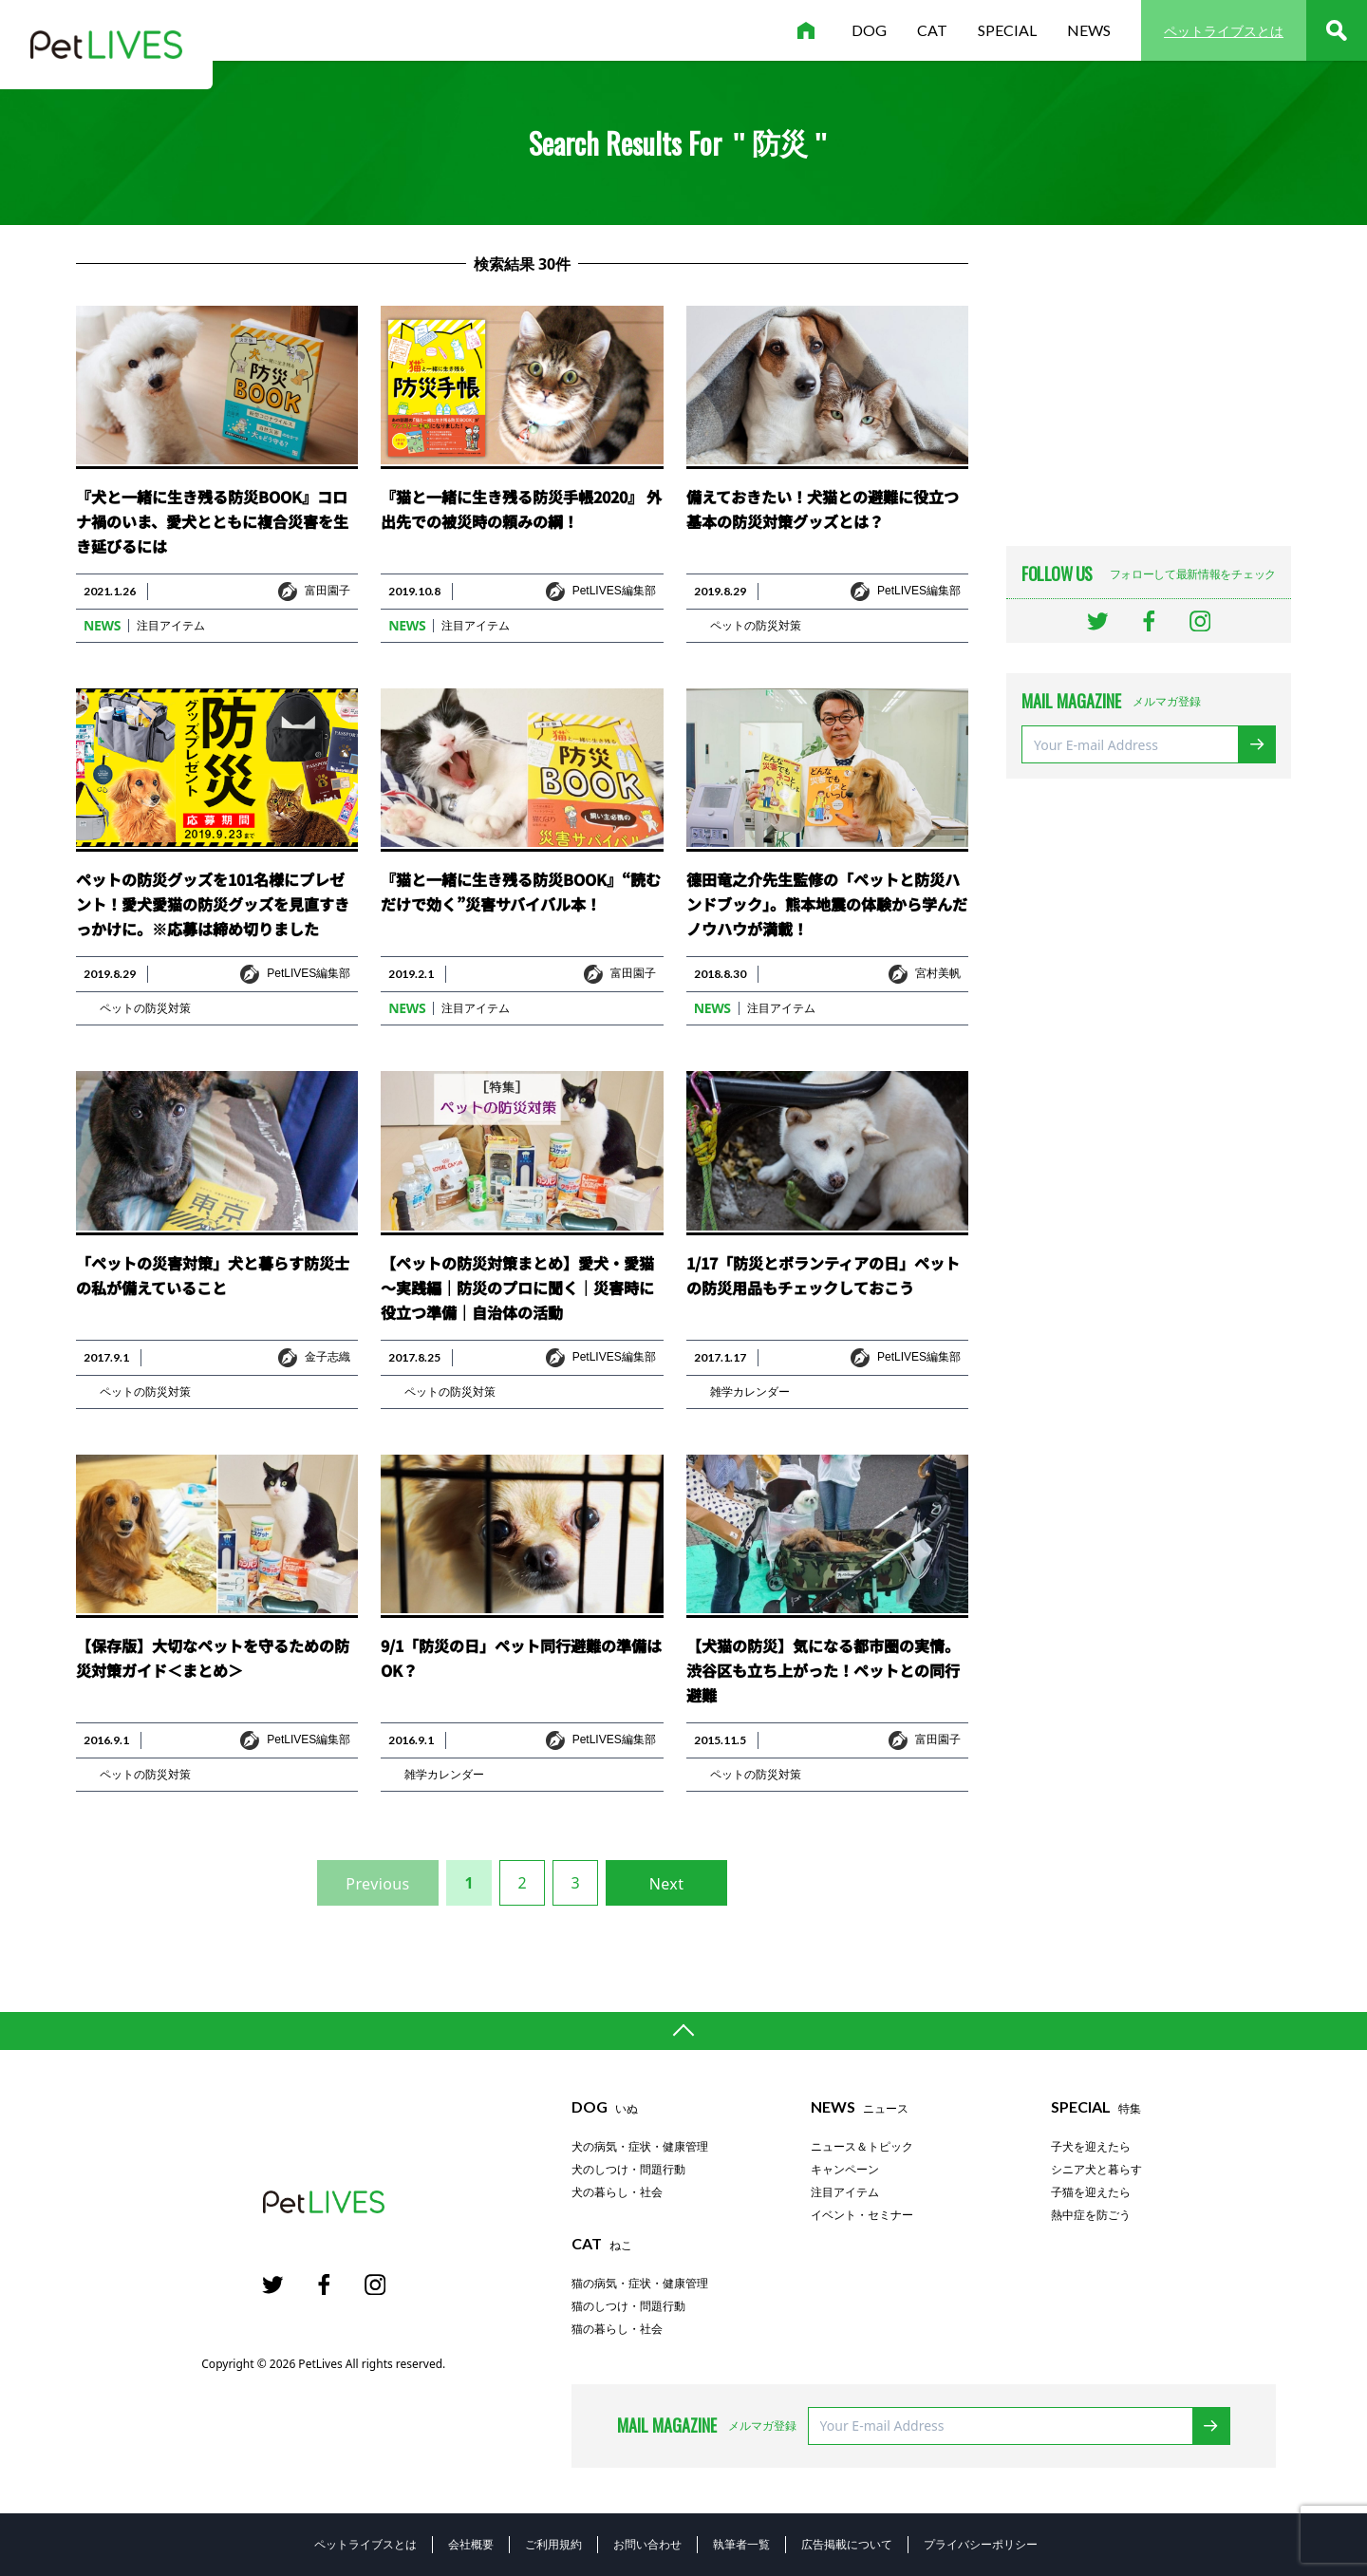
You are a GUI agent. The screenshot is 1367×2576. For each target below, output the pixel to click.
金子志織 (327, 1356)
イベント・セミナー (862, 2215)
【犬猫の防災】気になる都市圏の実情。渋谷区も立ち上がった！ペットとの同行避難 (823, 1670)
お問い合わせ (647, 2544)
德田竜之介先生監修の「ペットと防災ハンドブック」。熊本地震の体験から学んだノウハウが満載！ (826, 904)
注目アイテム (171, 625)
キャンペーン (845, 2169)
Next (666, 1883)
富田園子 (327, 590)
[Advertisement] (1148, 381)
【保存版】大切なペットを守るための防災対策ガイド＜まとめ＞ (212, 1658)
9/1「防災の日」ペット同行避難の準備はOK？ (521, 1658)
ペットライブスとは (1223, 31)
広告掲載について (846, 2544)
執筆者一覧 (741, 2544)
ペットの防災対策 (755, 625)
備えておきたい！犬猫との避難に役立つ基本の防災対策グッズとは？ (822, 509)
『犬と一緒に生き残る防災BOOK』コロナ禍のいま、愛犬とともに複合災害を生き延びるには (212, 521)
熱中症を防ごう (1091, 2215)
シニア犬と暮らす (1096, 2169)
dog (869, 30)
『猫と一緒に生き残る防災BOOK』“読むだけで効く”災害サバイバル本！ (521, 891)
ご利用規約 (553, 2544)
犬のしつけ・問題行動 (628, 2169)
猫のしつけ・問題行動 (628, 2306)
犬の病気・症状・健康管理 (639, 2146)
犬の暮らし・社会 (617, 2192)
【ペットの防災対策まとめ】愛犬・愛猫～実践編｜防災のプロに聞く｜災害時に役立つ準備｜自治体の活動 (517, 1287)
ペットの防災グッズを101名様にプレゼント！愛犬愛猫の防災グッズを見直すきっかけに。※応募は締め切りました (212, 904)
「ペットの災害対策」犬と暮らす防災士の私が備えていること (212, 1275)
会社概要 (471, 2544)
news (1089, 30)
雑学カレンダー (750, 1392)
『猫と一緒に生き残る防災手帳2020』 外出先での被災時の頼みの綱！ (521, 509)
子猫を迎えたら (1091, 2192)
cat (932, 30)
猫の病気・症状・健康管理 (639, 2283)
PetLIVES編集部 (614, 590)
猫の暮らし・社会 (617, 2329)
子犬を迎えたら (1091, 2146)
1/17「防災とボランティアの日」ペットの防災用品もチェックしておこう (823, 1275)
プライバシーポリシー (981, 2544)
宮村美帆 (938, 973)
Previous (377, 1883)
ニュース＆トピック (862, 2146)
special (1007, 30)
